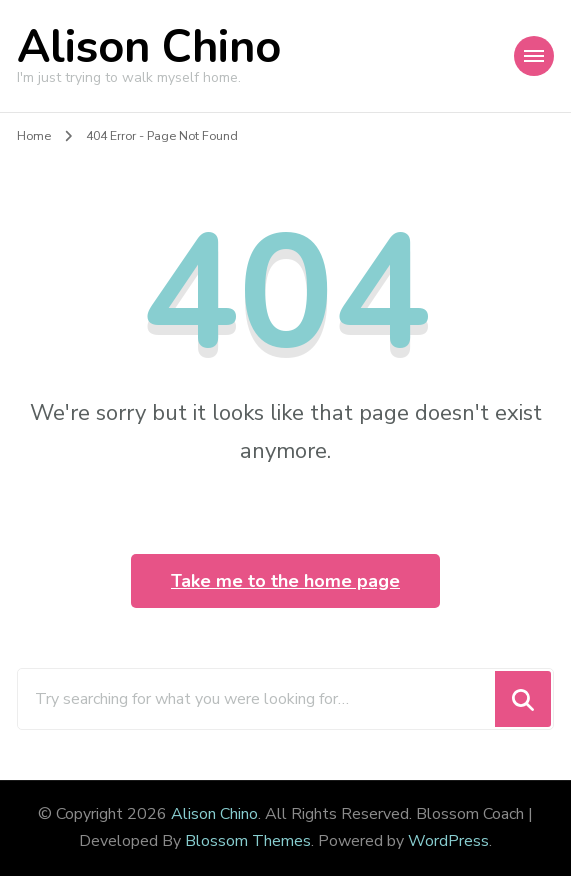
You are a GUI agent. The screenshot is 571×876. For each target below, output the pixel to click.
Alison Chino (149, 47)
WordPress (448, 841)
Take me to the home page (285, 581)
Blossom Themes (248, 841)
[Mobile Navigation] (534, 56)
